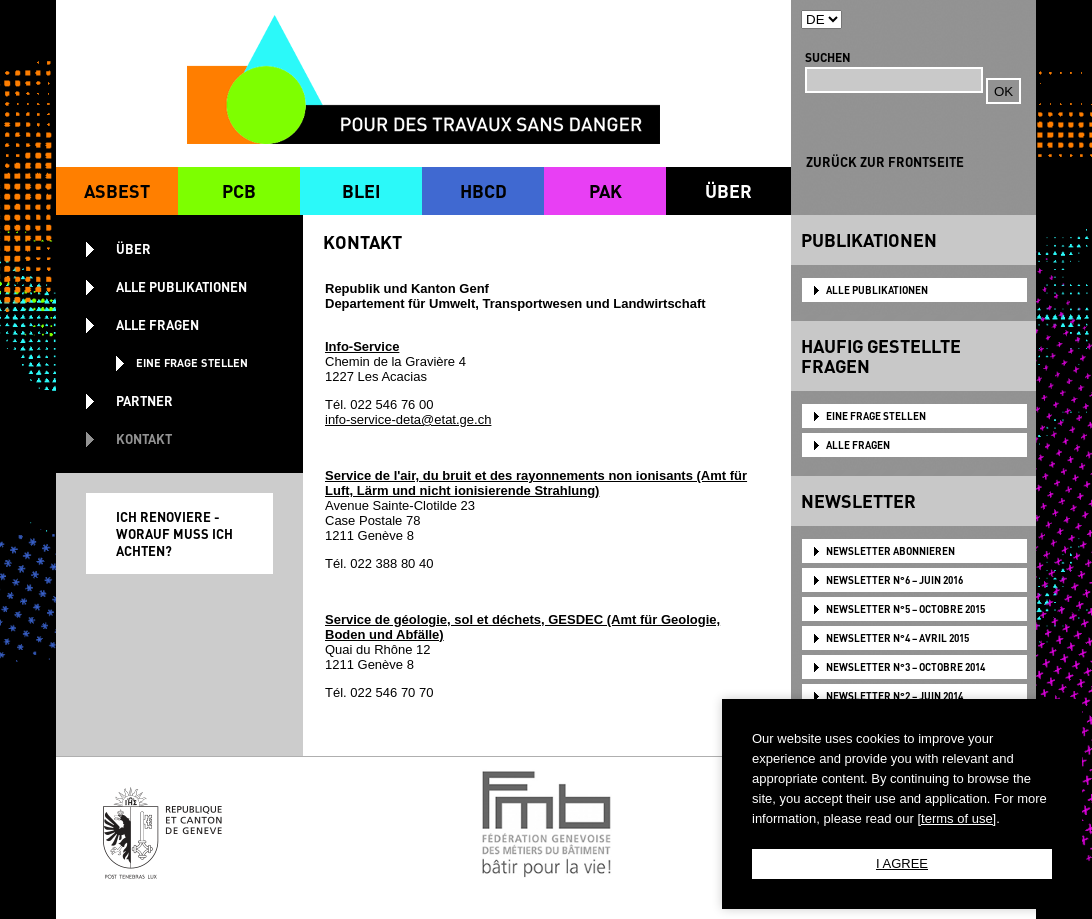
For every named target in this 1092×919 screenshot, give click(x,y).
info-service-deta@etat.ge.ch (408, 419)
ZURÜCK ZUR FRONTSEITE (885, 161)
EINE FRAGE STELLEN (876, 416)
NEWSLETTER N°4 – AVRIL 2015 (897, 638)
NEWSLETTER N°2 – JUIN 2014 (894, 696)
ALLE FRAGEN (858, 445)
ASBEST (117, 190)
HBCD (483, 190)
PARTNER (144, 400)
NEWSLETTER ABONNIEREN (890, 551)
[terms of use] (956, 818)
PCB (239, 190)
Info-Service (362, 346)
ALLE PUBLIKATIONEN (877, 290)
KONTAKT (144, 438)
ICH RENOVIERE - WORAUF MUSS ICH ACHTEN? (174, 533)
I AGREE (902, 863)
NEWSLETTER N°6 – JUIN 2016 (894, 580)
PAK (605, 190)
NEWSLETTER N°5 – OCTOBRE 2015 (905, 609)
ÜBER (728, 190)
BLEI (361, 190)
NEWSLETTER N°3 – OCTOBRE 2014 (905, 667)
